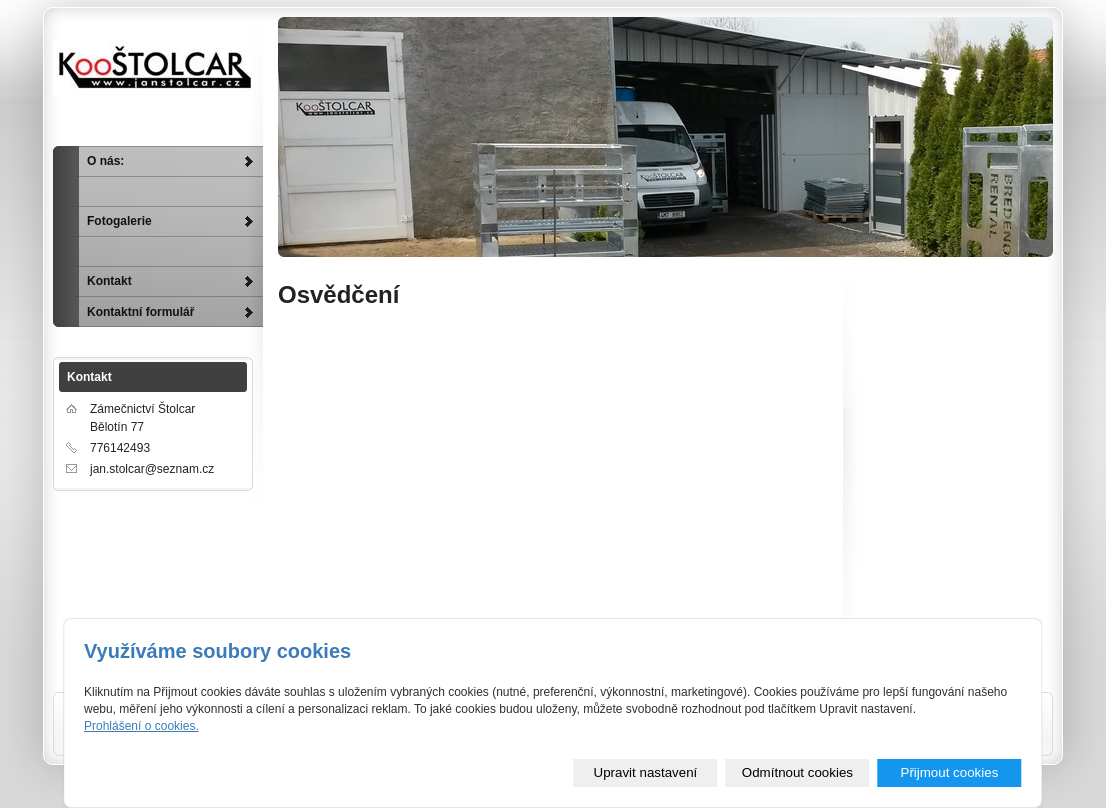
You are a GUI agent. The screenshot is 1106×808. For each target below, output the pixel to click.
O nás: (105, 161)
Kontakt (109, 281)
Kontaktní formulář (140, 312)
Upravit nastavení (646, 772)
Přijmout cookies (950, 772)
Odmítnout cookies (797, 772)
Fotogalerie (119, 221)
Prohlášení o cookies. (141, 726)
